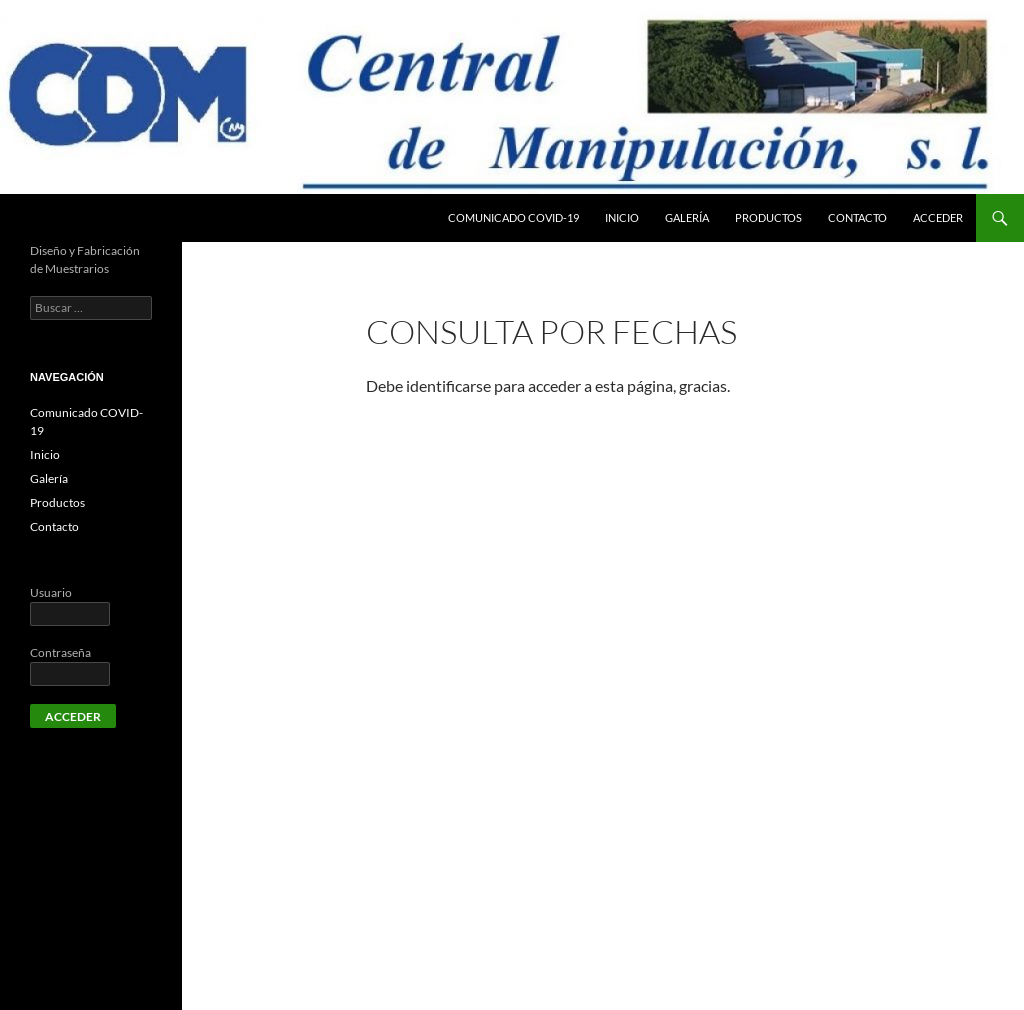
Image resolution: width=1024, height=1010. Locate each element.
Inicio (622, 217)
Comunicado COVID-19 (513, 217)
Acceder (938, 217)
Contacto (857, 217)
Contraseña (60, 652)
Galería (687, 217)
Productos (768, 217)
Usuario (51, 592)
